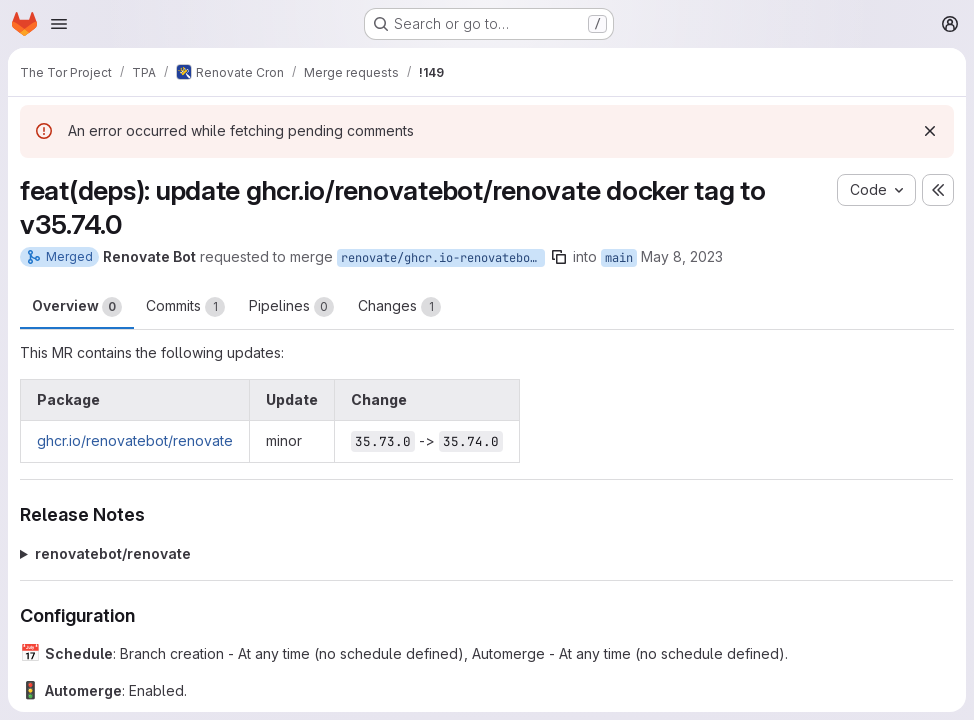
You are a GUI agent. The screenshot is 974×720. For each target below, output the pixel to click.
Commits (185, 307)
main (619, 258)
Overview (77, 307)
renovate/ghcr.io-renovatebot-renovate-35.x (443, 258)
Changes (399, 307)
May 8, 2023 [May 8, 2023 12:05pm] (682, 256)
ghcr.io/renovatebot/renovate (135, 440)
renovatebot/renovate (113, 553)
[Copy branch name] (559, 257)
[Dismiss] (930, 131)
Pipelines (291, 307)
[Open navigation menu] (59, 24)
